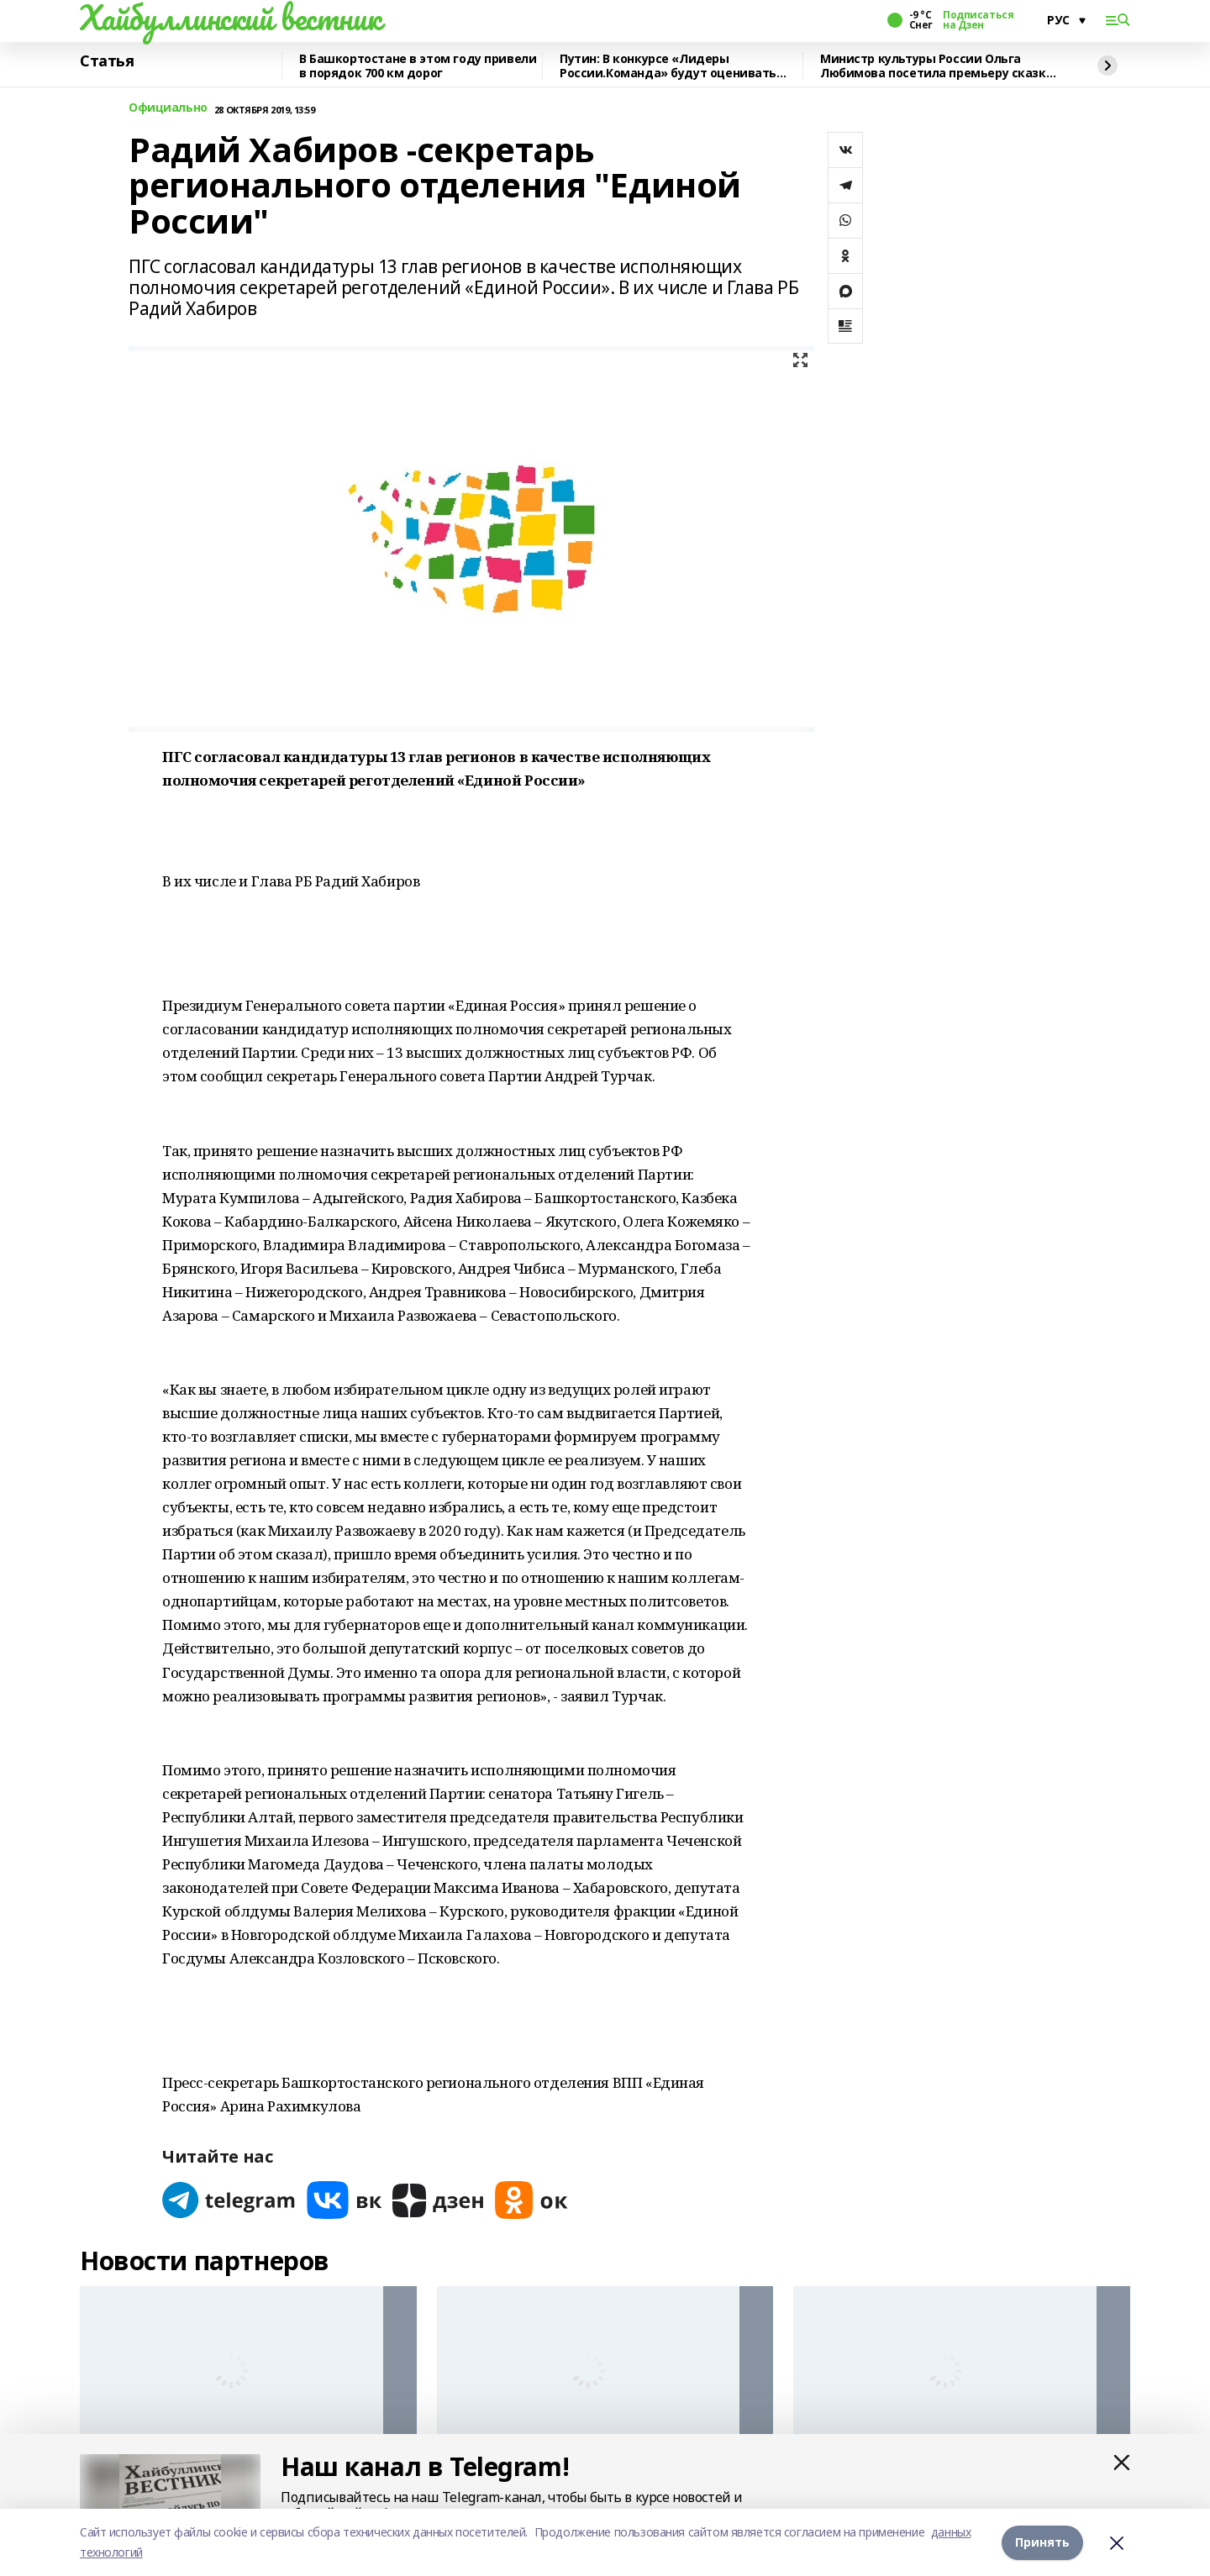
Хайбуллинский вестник (230, 17)
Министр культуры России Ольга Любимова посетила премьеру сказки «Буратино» (937, 66)
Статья (107, 61)
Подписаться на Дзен (978, 20)
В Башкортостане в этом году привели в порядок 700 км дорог (417, 66)
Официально (168, 108)
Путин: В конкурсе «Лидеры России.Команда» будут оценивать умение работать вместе (668, 66)
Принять (1042, 2542)
